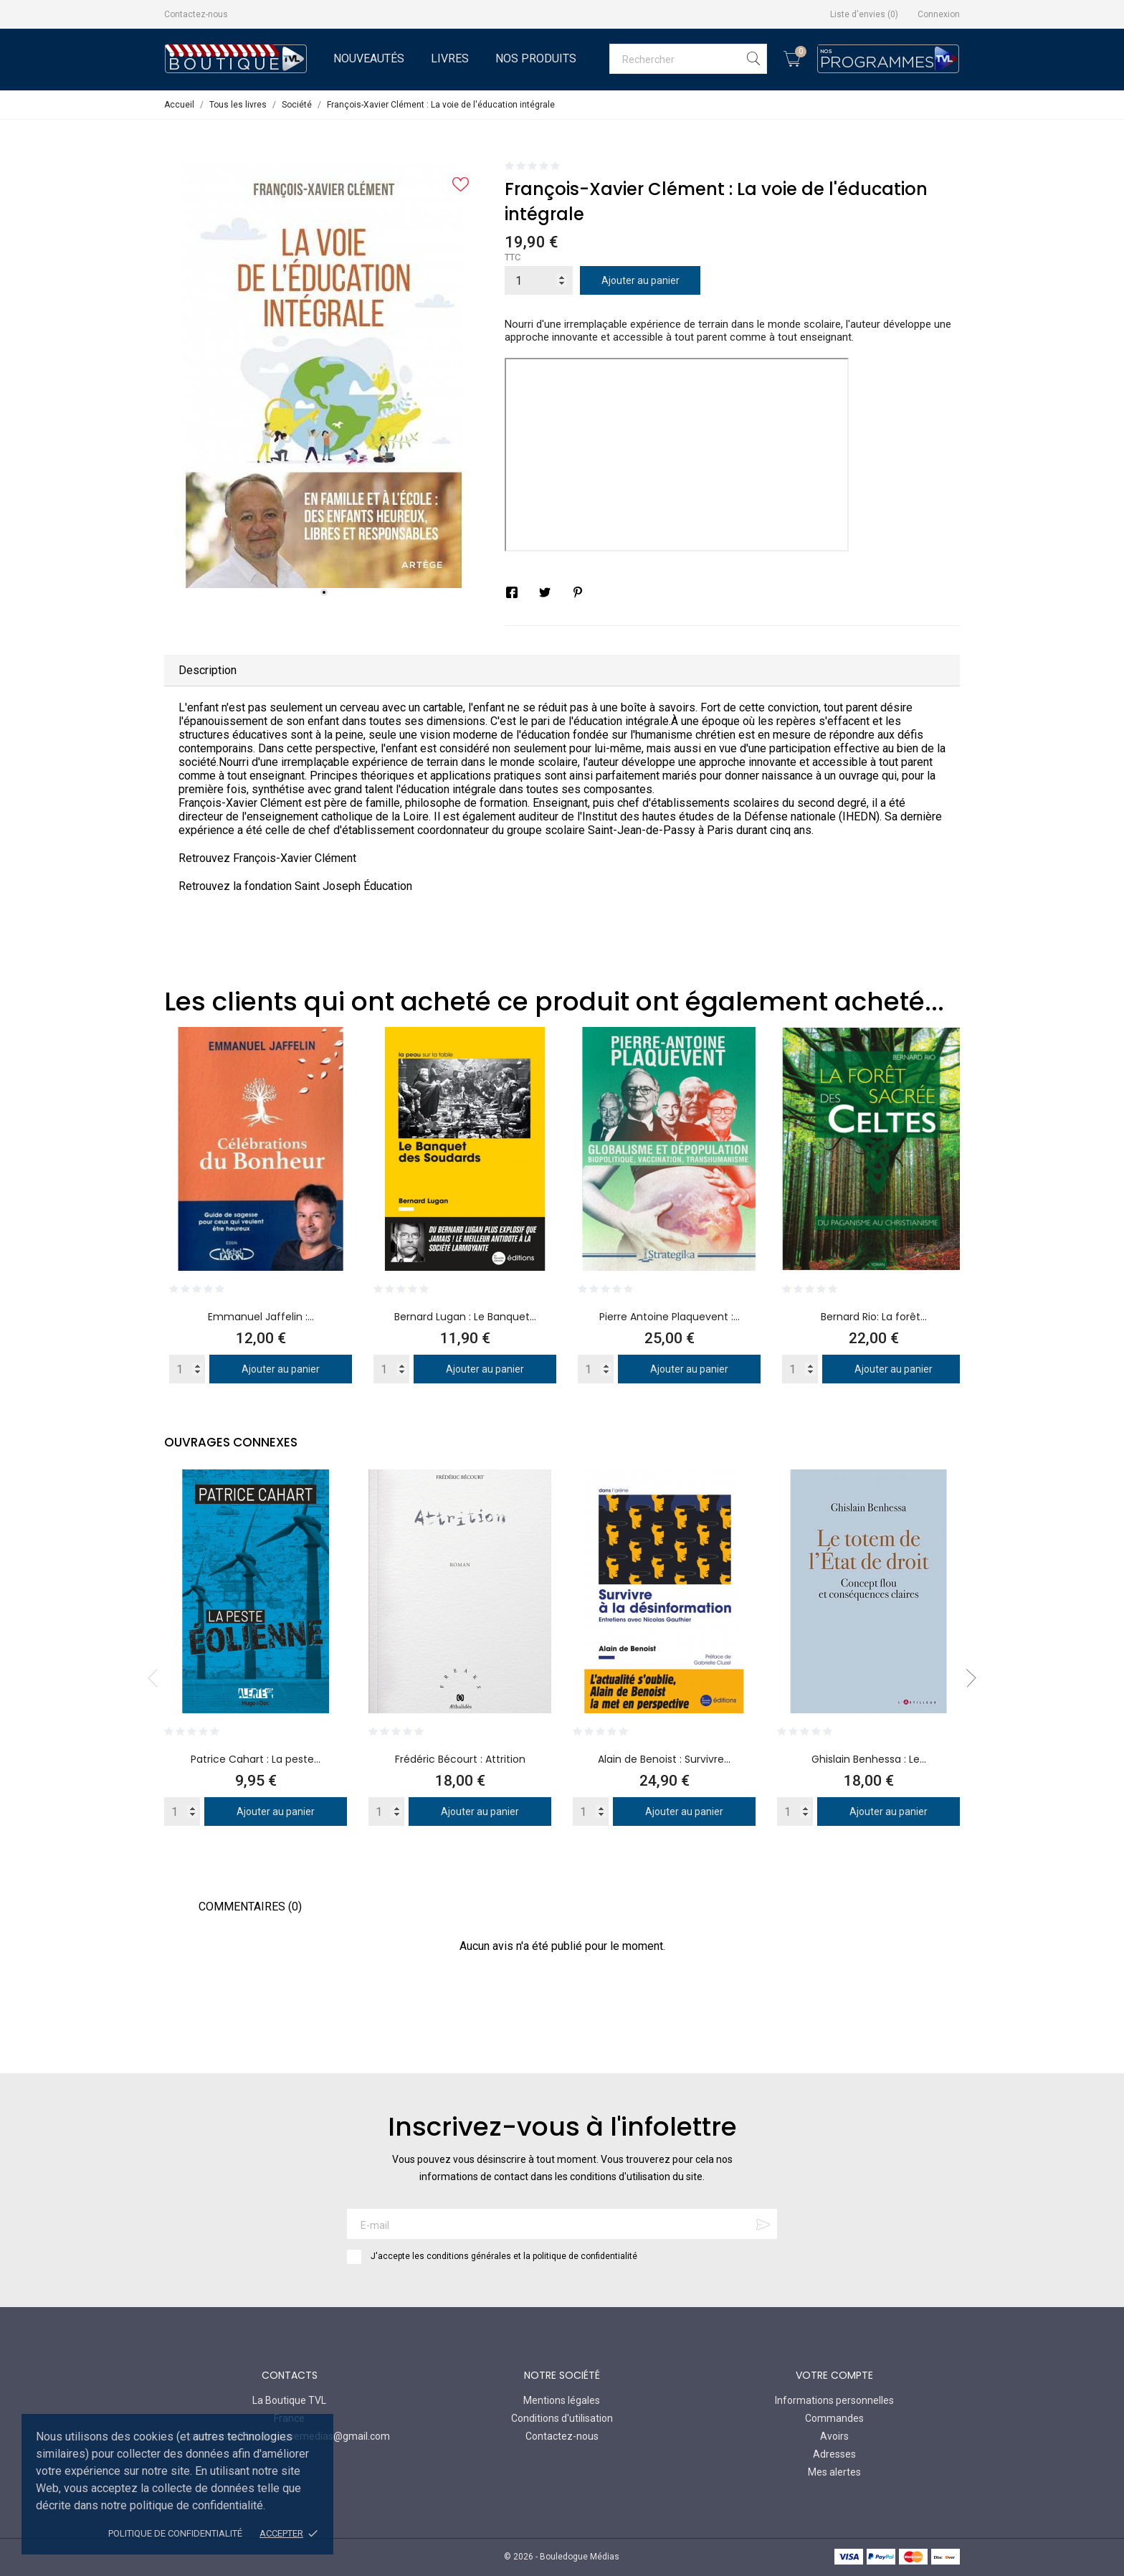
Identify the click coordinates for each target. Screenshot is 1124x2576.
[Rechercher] (688, 59)
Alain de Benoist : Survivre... (664, 1759)
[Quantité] (539, 280)
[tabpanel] (323, 375)
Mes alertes (834, 2472)
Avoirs (834, 2436)
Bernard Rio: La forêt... (874, 1317)
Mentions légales (561, 2400)
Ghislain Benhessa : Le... (868, 1759)
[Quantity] (187, 1369)
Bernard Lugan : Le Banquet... (465, 1317)
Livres (450, 58)
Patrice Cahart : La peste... (255, 1759)
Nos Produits (535, 58)
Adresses (834, 2454)
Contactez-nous (196, 14)
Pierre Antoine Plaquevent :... (669, 1317)
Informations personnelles (834, 2400)
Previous (157, 1678)
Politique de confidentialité (175, 2533)
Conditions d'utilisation (562, 2418)
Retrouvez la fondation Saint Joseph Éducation (295, 886)
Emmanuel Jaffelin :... (261, 1317)
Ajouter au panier (640, 280)
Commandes (834, 2418)
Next (967, 1678)
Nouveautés (368, 58)
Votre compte (834, 2375)
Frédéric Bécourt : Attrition (460, 1759)
